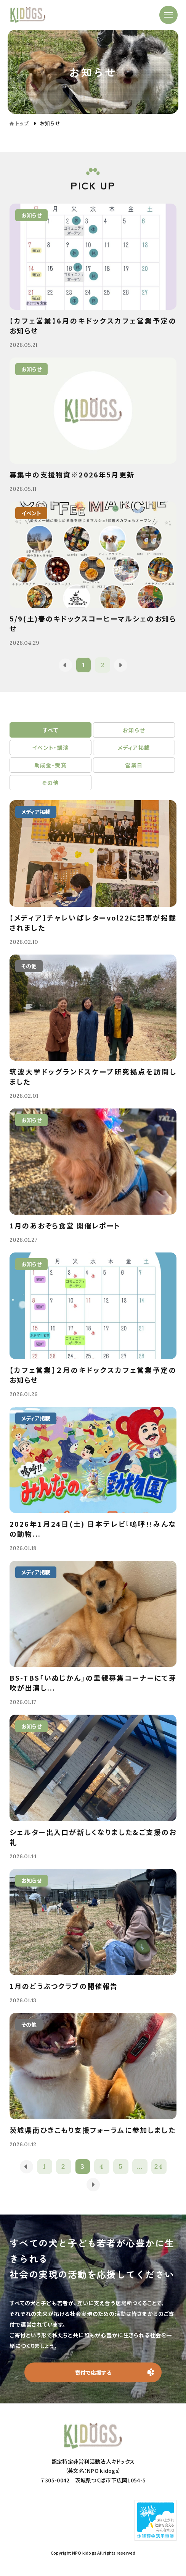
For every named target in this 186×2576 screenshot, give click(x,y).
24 (159, 2166)
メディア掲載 (134, 747)
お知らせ (134, 730)
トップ (22, 123)
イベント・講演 (50, 747)
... (139, 2166)
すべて (50, 730)
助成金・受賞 (50, 765)
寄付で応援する (93, 2372)
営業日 (134, 765)
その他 (50, 782)
